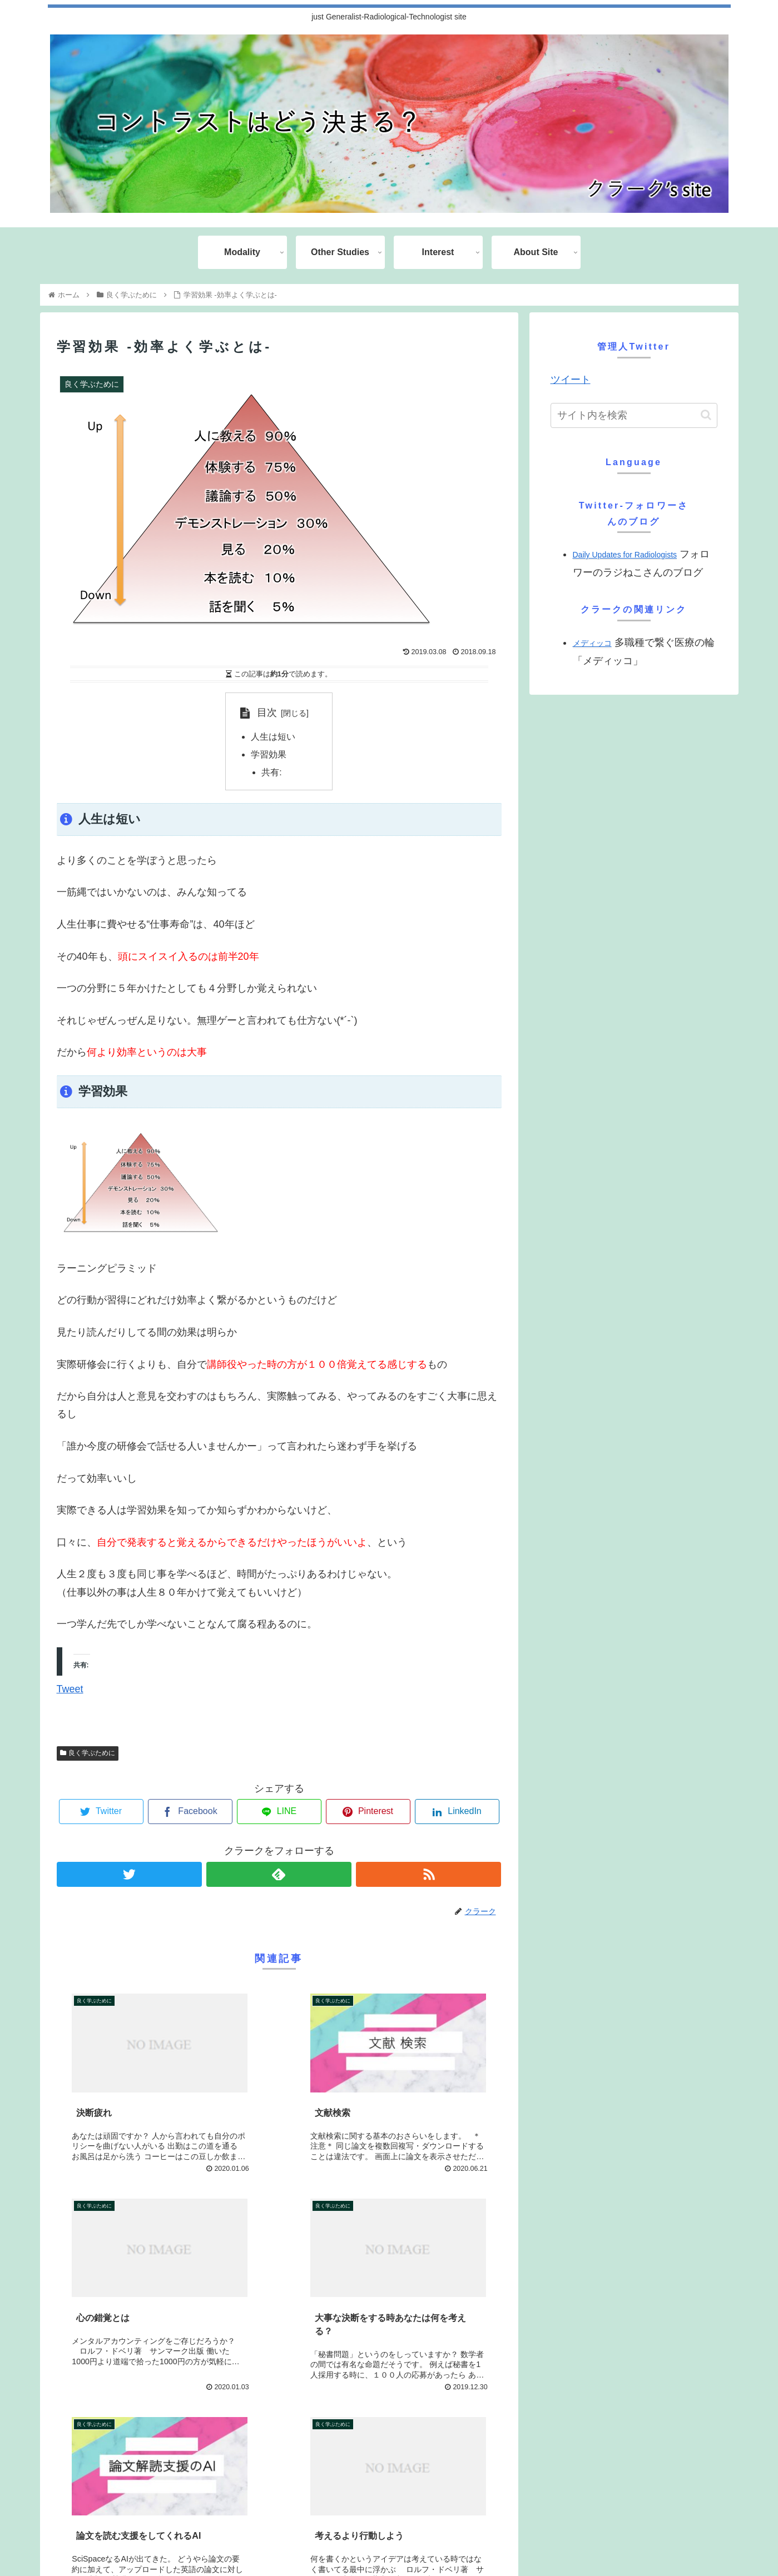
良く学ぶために (88, 1754)
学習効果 (268, 755)
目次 (267, 712)
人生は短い (273, 738)
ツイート (571, 379)
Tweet (70, 1690)
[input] (634, 415)
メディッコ (592, 643)
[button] (706, 414)
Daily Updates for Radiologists (625, 554)
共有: (272, 773)
